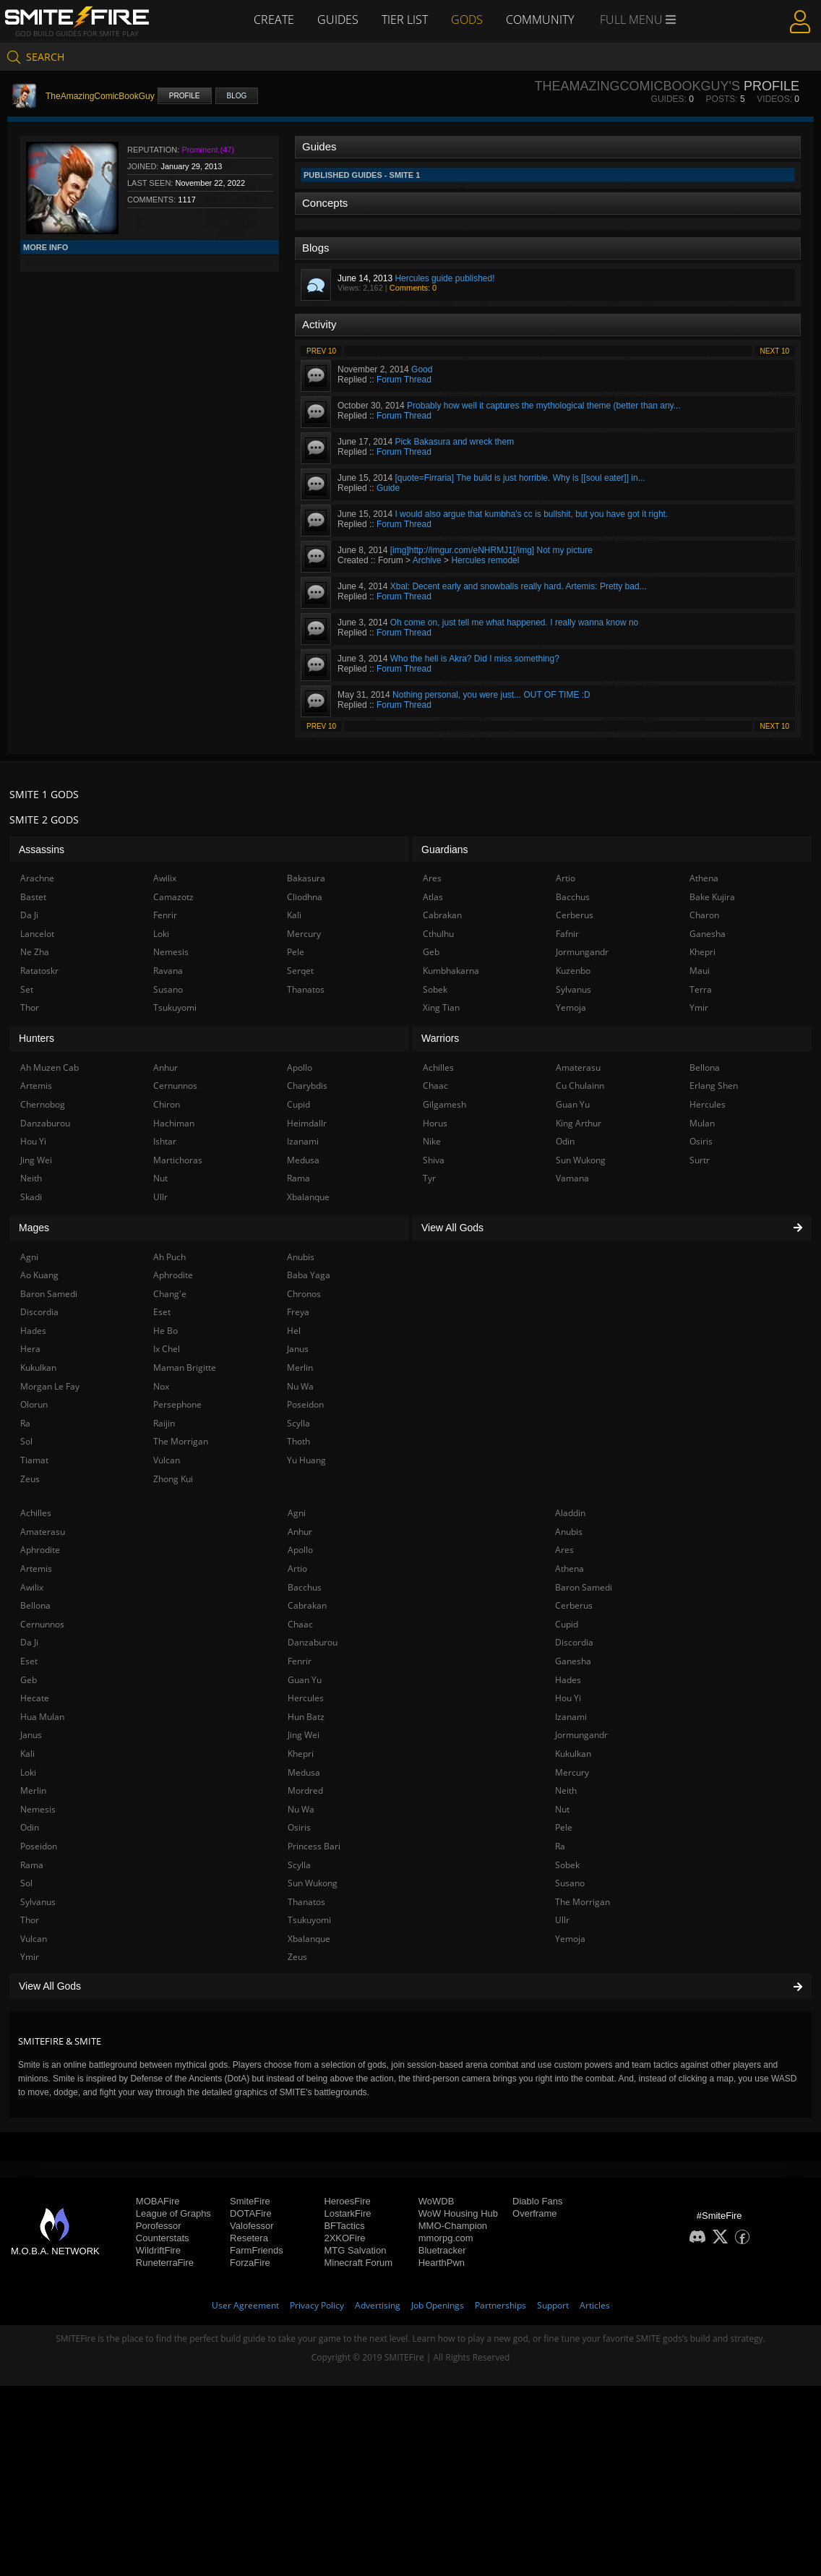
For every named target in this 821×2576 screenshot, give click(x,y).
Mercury (572, 1772)
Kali (27, 1753)
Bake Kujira (712, 897)
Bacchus (305, 1587)
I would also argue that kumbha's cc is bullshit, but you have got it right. (531, 514)
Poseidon (38, 1846)
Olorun (34, 1404)
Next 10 (774, 351)
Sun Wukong (313, 1883)
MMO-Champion (452, 2225)
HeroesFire (347, 2201)
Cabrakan (307, 1605)
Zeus (297, 1957)
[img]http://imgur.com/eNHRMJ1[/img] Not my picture (491, 550)
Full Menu (638, 20)
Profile (184, 96)
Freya (298, 1312)
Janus (31, 1735)
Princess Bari (314, 1846)
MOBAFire (158, 2201)
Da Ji (29, 1642)
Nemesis (38, 1809)
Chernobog (42, 1104)
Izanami (571, 1717)
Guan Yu (305, 1680)
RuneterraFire (165, 2262)
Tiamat (34, 1460)
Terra (700, 989)
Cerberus (574, 1605)
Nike (432, 1141)
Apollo (300, 1550)
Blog (237, 96)
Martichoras (177, 1160)
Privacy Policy (317, 2305)
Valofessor (251, 2225)
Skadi (31, 1197)
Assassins (41, 849)
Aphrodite (40, 1550)
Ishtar (164, 1141)
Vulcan (33, 1939)
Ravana (168, 970)
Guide (388, 488)
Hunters (36, 1038)
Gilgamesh (444, 1104)
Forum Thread (404, 380)
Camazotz (173, 897)
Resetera (249, 2238)
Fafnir (567, 934)
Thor (29, 1920)
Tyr (429, 1178)
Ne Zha (34, 952)
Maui (699, 970)
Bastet (33, 897)
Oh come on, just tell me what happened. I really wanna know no (514, 622)
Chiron (166, 1104)
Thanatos (306, 1902)
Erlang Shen (713, 1085)
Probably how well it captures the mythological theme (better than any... (544, 406)
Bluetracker (442, 2250)
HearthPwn (441, 2262)
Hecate (34, 1698)
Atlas (433, 897)
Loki (28, 1772)
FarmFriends (256, 2250)
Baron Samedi (583, 1587)
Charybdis (307, 1085)
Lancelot (37, 934)
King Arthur (578, 1123)
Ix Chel (166, 1349)
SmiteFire (250, 2201)
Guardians (444, 849)
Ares (564, 1550)
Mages (34, 1227)
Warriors (440, 1038)
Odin (29, 1827)
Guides (337, 19)
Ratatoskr (39, 970)
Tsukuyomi (309, 1920)
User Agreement (245, 2305)
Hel (294, 1331)
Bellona (35, 1605)
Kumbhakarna (451, 970)
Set (26, 989)
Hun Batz (306, 1717)
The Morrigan (582, 1902)
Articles (595, 2305)
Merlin (33, 1790)
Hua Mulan (42, 1717)
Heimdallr (307, 1123)
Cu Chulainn (580, 1085)
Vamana (572, 1178)
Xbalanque (309, 1939)
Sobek (567, 1865)
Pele (563, 1827)
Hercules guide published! (444, 278)
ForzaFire (250, 2262)
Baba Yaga (308, 1275)
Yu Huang (306, 1460)
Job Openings (437, 2305)
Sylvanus (38, 1902)
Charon (704, 915)
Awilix (31, 1587)
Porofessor (158, 2225)
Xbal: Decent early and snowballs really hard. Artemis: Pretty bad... (518, 586)
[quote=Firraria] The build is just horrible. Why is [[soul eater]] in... (520, 478)
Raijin (164, 1423)
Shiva (433, 1160)
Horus (435, 1123)
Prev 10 (321, 351)
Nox (161, 1386)
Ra (560, 1846)
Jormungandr (581, 1735)
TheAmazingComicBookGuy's (636, 86)
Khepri (301, 1753)
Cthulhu (438, 934)
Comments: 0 (413, 287)
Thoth (298, 1441)
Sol (26, 1883)
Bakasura (306, 878)
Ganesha (573, 1661)
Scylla (299, 1865)
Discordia (574, 1642)
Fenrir (299, 1661)
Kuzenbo (573, 970)
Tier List (405, 19)
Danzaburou (313, 1642)
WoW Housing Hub (458, 2213)
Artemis (36, 1568)
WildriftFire (158, 2250)
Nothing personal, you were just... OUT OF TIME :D (491, 695)
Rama (31, 1865)
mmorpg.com (445, 2238)
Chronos (304, 1294)
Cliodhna (304, 897)
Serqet (300, 970)
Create (274, 19)
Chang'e (169, 1294)
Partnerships (500, 2305)
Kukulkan (573, 1753)
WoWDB (436, 2201)
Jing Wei (303, 1735)
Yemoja (570, 1939)
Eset (29, 1661)
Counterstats (162, 2238)
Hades (568, 1680)
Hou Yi (568, 1698)
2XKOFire (344, 2238)
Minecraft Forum (358, 2262)
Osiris (299, 1827)
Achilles (35, 1513)
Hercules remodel (485, 560)
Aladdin (570, 1513)
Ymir (29, 1957)
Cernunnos (42, 1624)
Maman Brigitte (184, 1367)
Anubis (569, 1532)
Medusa (304, 1772)
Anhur (300, 1532)
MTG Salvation (355, 2250)
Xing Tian (441, 1007)
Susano (570, 1883)
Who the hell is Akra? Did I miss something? (474, 659)
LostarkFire (347, 2213)
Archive (427, 560)
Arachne (37, 878)
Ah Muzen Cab (49, 1067)
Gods (467, 19)
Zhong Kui (173, 1479)
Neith (566, 1790)
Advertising (377, 2305)
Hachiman (173, 1123)
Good (421, 369)
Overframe (534, 2213)
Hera (30, 1349)
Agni (297, 1513)
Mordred (305, 1790)
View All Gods (410, 1986)
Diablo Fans (537, 2201)
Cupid (566, 1624)
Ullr (562, 1920)
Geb (28, 1680)
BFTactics (344, 2225)
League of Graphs (173, 2213)
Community (540, 19)
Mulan (702, 1123)
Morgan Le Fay (49, 1386)
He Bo (165, 1331)
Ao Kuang (39, 1275)
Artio (297, 1568)
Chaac (300, 1624)
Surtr (699, 1160)
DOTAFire (251, 2213)
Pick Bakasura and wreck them (454, 442)
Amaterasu (42, 1532)
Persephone (177, 1404)
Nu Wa (301, 1809)
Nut (562, 1809)
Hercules (306, 1698)
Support (553, 2305)
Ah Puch (169, 1257)
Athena (569, 1568)
